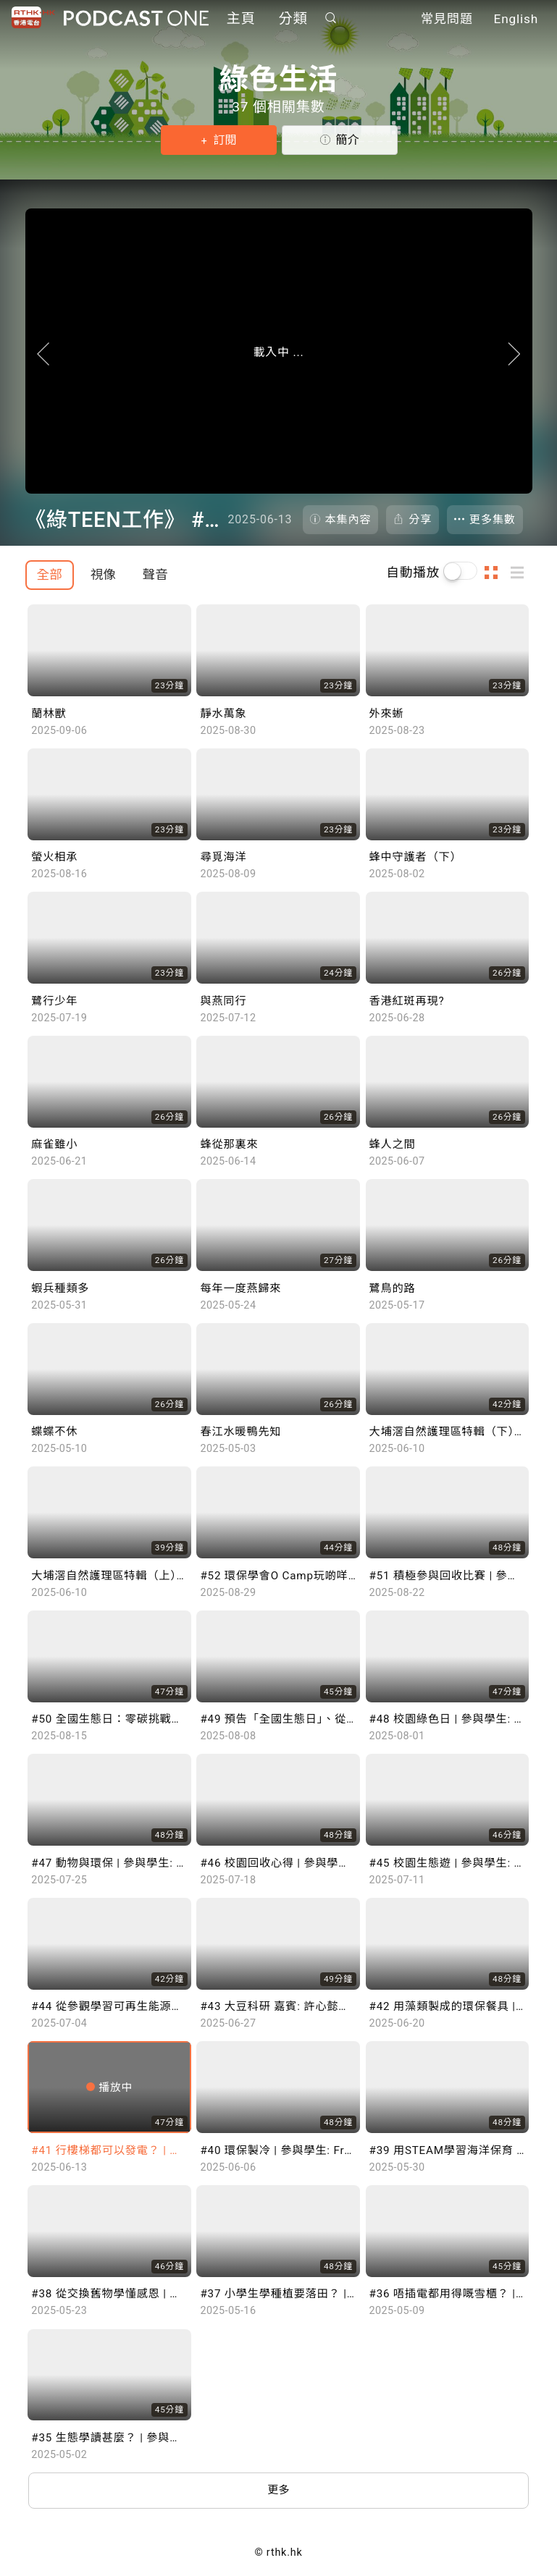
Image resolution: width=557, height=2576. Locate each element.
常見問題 (447, 20)
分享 (420, 519)
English (516, 20)
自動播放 (413, 572)
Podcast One (136, 19)
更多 (278, 2492)
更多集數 (492, 519)
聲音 (155, 574)
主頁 (241, 20)
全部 (49, 574)
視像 (103, 574)
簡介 (347, 140)
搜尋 (330, 19)
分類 (293, 20)
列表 (521, 573)
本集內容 (348, 519)
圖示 (495, 573)
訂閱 (224, 140)
